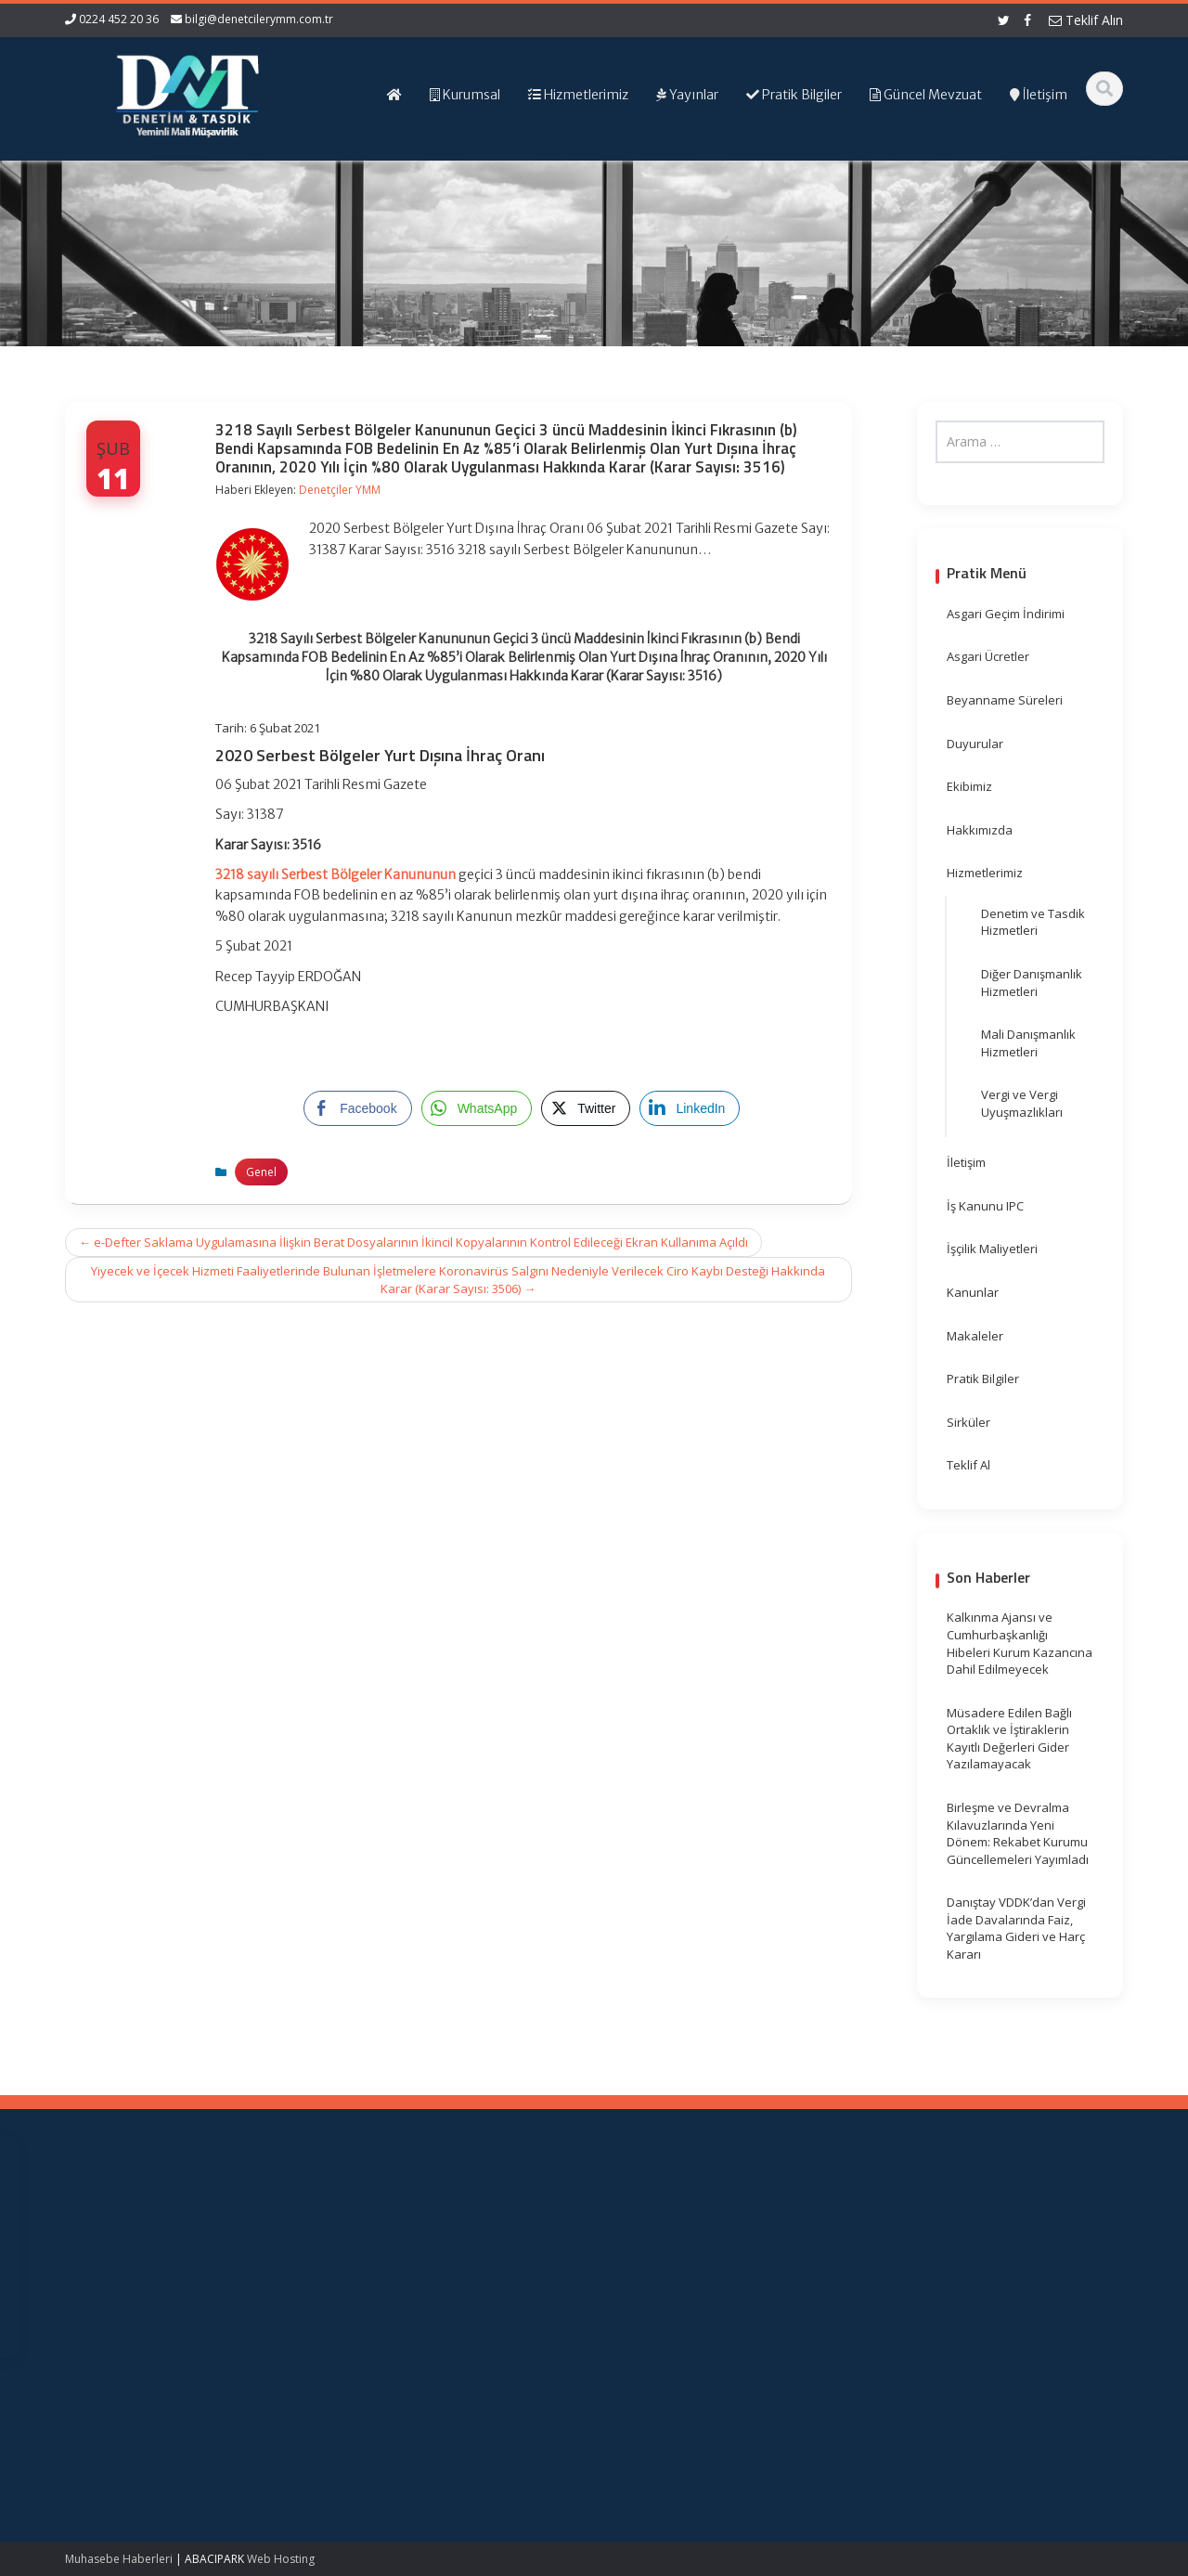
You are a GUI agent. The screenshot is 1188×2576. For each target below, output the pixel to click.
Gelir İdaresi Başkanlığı (742, 2235)
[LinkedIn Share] (689, 1108)
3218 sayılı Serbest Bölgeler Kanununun (335, 874)
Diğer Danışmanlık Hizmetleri (1031, 982)
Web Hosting (281, 2559)
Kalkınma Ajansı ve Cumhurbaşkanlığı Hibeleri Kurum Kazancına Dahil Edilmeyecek (1019, 1643)
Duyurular (975, 743)
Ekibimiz (969, 786)
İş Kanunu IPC (985, 1205)
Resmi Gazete (717, 2253)
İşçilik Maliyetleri (992, 1248)
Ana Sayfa (445, 2235)
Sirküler (968, 1422)
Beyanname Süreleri (1005, 700)
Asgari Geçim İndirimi (1006, 613)
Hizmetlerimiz (985, 872)
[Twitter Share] (585, 1108)
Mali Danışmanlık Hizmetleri (1028, 1043)
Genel (261, 1172)
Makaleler (975, 1335)
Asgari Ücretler (988, 656)
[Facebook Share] (357, 1108)
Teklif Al (968, 1464)
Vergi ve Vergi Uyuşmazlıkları (1022, 1103)
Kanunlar (973, 1292)
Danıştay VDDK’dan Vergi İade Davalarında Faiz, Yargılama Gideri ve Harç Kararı (1016, 1928)
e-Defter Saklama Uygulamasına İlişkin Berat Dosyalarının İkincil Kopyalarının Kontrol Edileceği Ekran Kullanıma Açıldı (413, 1242)
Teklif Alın (1086, 20)
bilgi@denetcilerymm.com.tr (259, 19)
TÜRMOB (702, 2269)
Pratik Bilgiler (983, 1378)
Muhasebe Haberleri (119, 2559)
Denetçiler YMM (340, 490)
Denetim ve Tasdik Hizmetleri (1033, 922)
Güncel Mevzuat (462, 2287)
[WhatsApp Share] (477, 1108)
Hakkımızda (980, 830)
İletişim (966, 1162)
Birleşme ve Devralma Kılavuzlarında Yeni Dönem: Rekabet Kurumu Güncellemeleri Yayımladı (1018, 1833)
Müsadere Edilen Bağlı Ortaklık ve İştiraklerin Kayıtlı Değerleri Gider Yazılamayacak (1009, 1738)
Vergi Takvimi (715, 2287)
